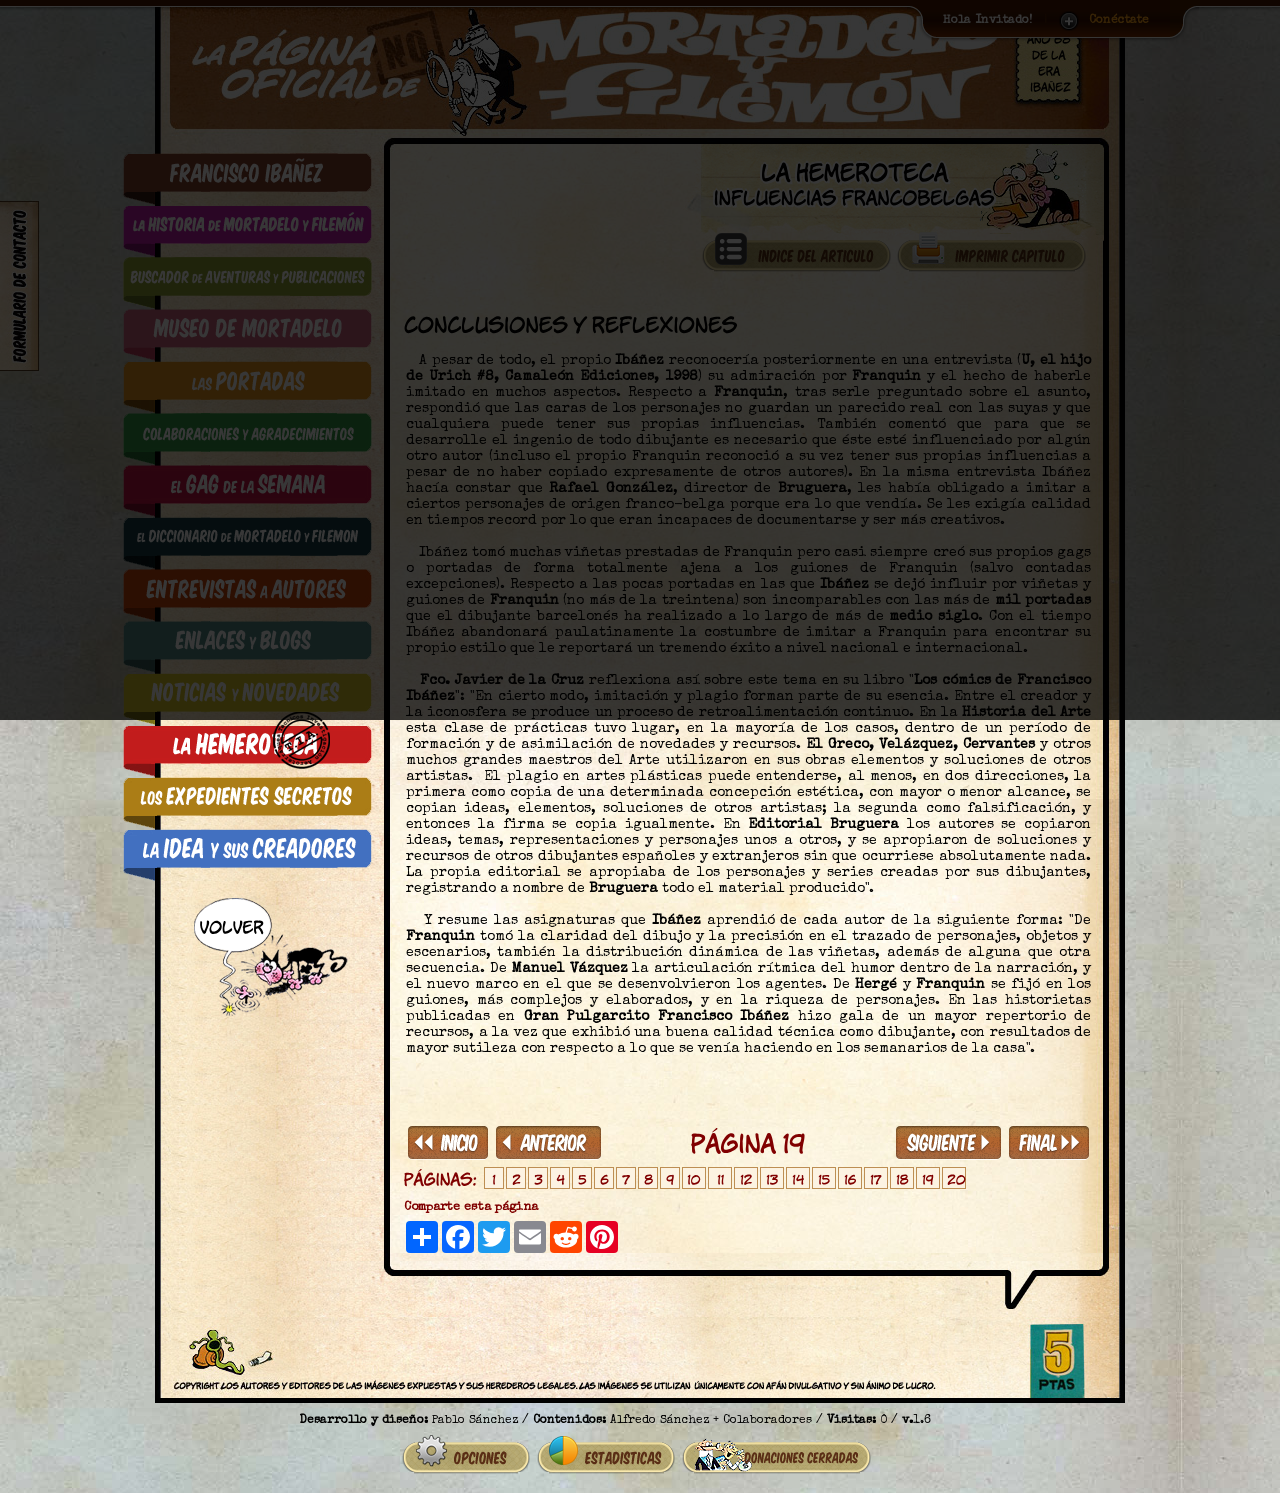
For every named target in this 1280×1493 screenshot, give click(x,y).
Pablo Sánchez (475, 1413)
